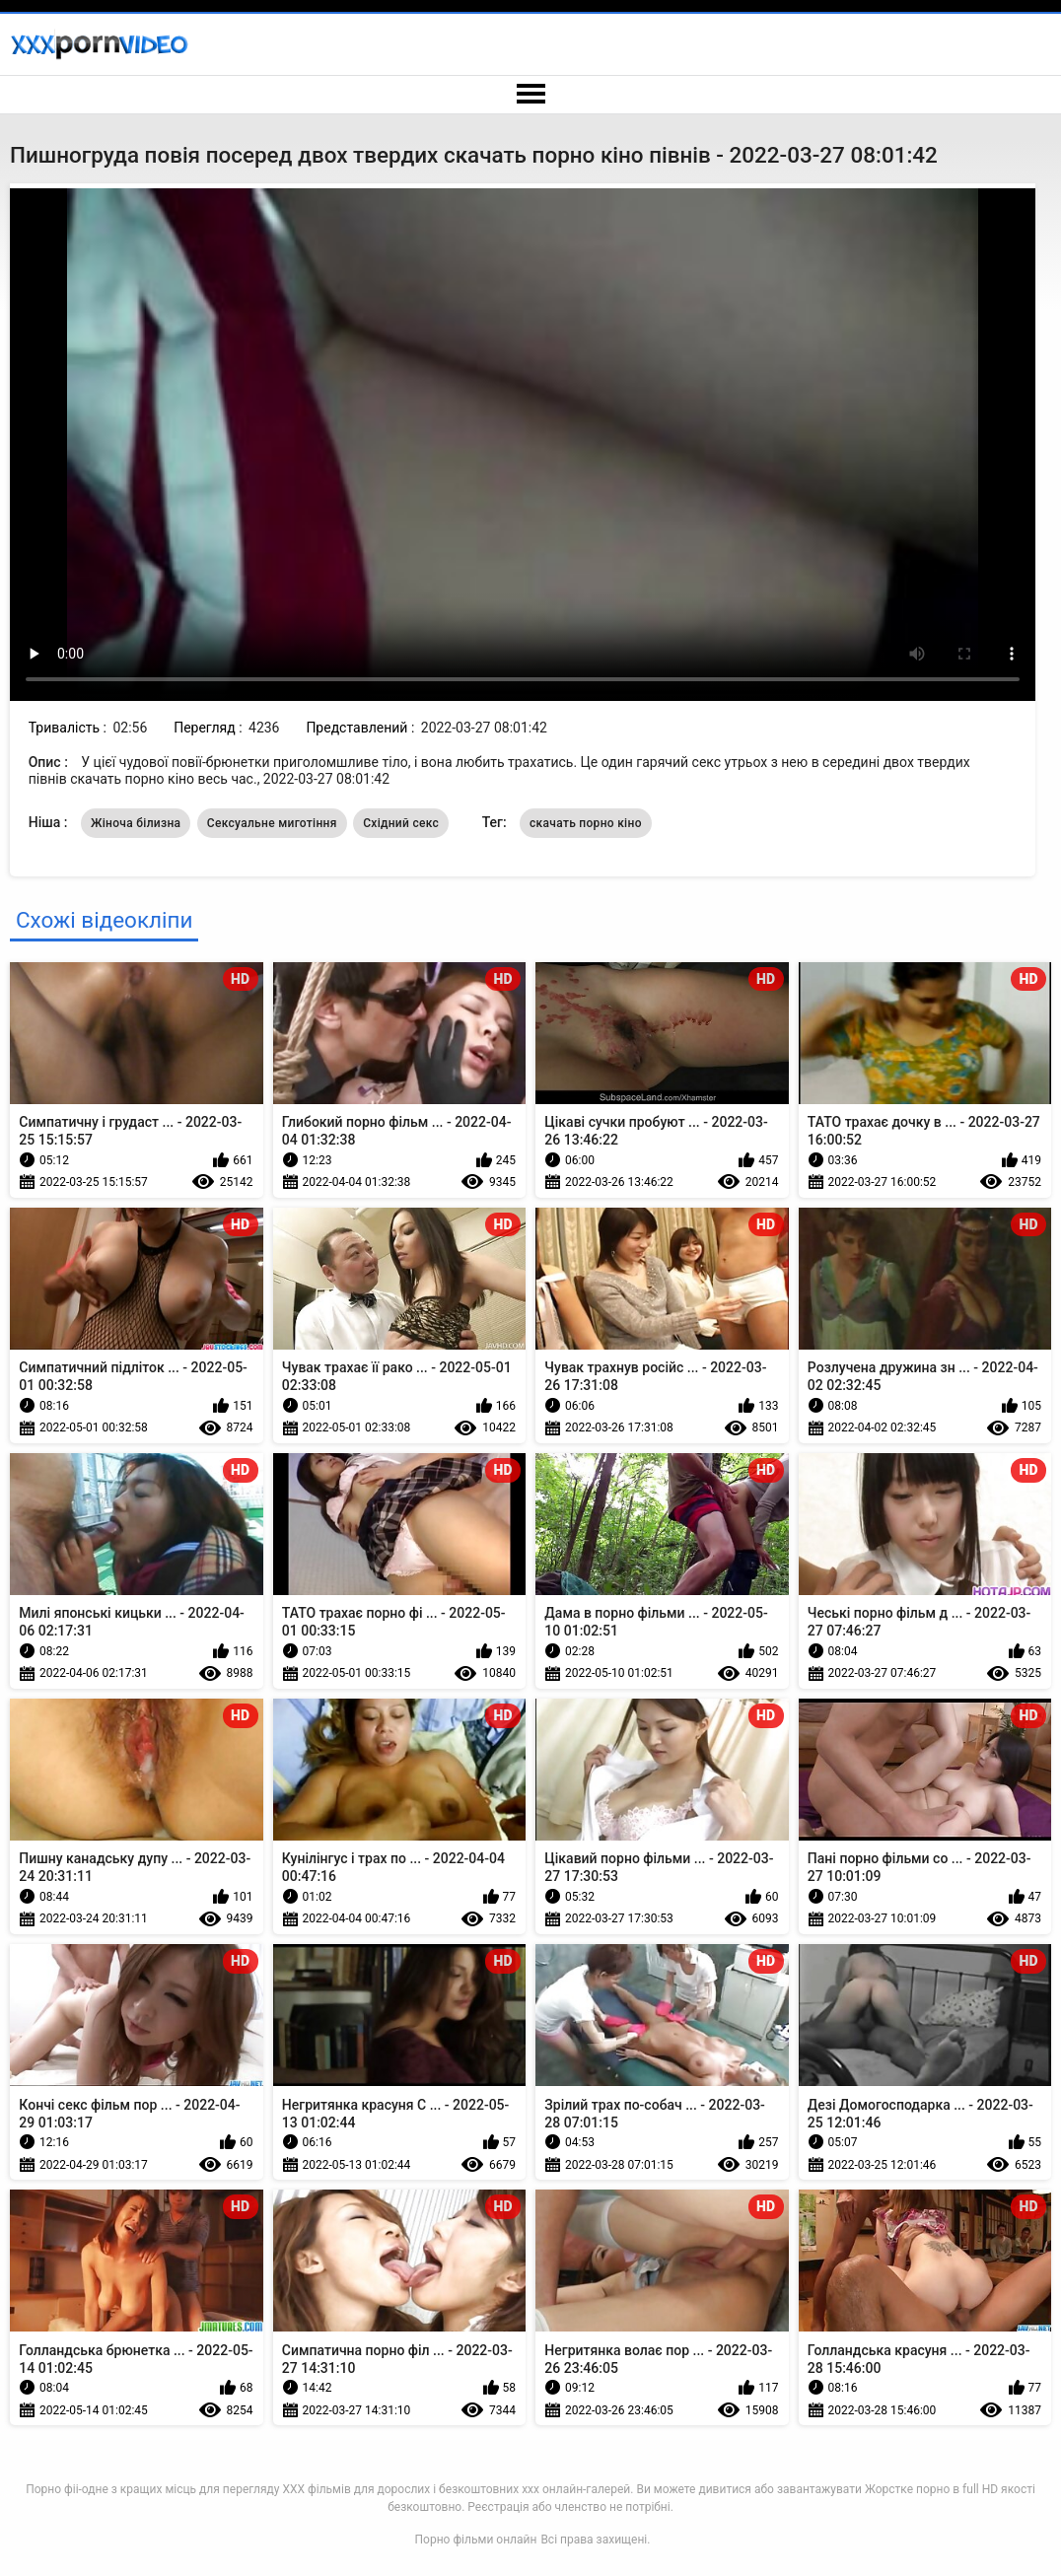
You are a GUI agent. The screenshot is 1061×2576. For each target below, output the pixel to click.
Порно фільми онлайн (476, 2539)
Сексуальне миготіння (272, 823)
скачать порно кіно (586, 823)
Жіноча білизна (135, 823)
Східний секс (401, 823)
